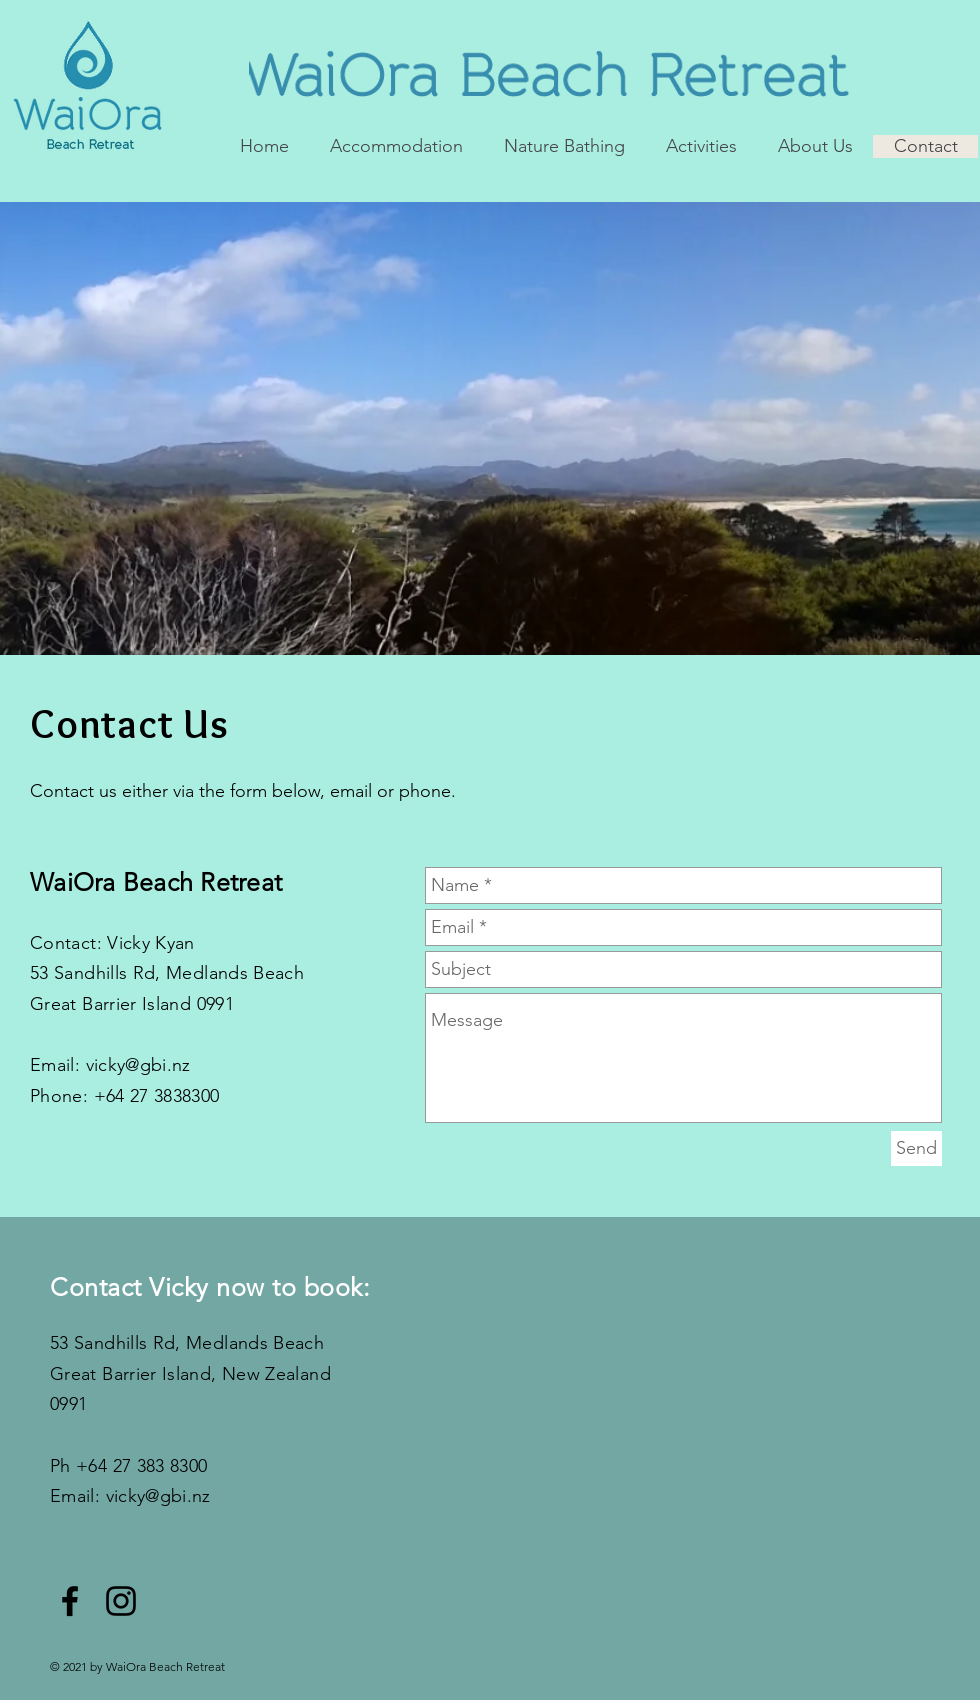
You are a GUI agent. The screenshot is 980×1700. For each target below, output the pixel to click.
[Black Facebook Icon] (70, 1601)
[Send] (916, 1148)
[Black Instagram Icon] (121, 1601)
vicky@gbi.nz (138, 1065)
